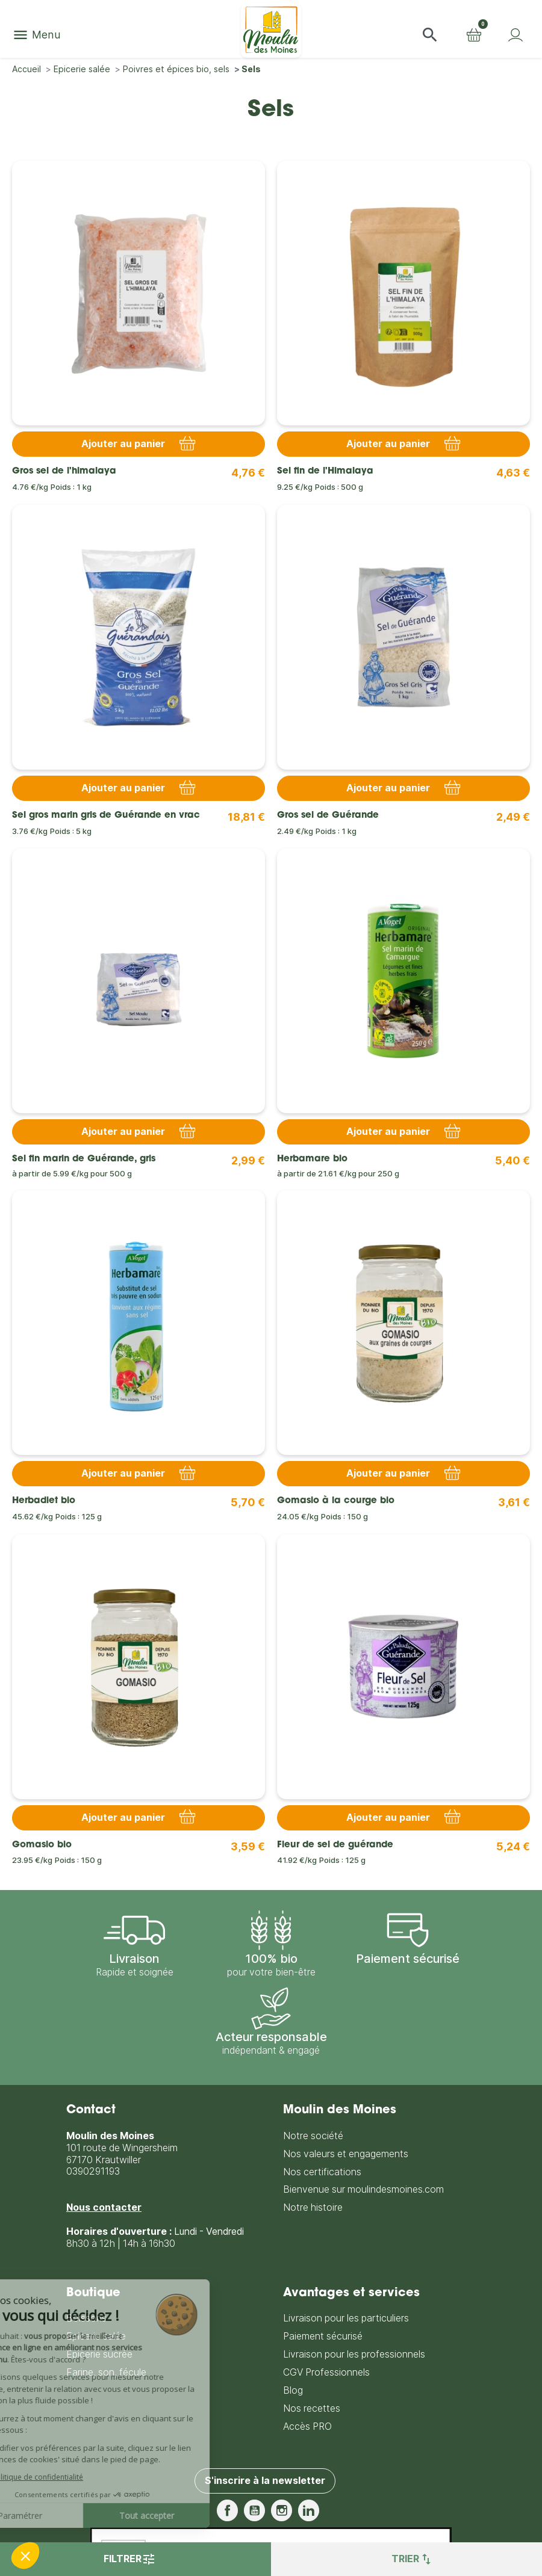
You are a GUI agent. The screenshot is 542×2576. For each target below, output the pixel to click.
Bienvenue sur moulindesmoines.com (363, 2189)
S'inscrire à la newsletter (265, 2480)
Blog (293, 2390)
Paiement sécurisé (323, 2336)
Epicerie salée (96, 2336)
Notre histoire (313, 2207)
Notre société (313, 2136)
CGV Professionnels (326, 2372)
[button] (430, 35)
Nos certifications (322, 2172)
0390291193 (93, 2171)
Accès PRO (307, 2426)
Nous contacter (104, 2207)
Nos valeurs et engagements (345, 2154)
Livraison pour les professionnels (354, 2354)
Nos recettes (311, 2408)
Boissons (86, 2318)
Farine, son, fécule (106, 2372)
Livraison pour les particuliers (346, 2318)
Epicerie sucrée (99, 2354)
